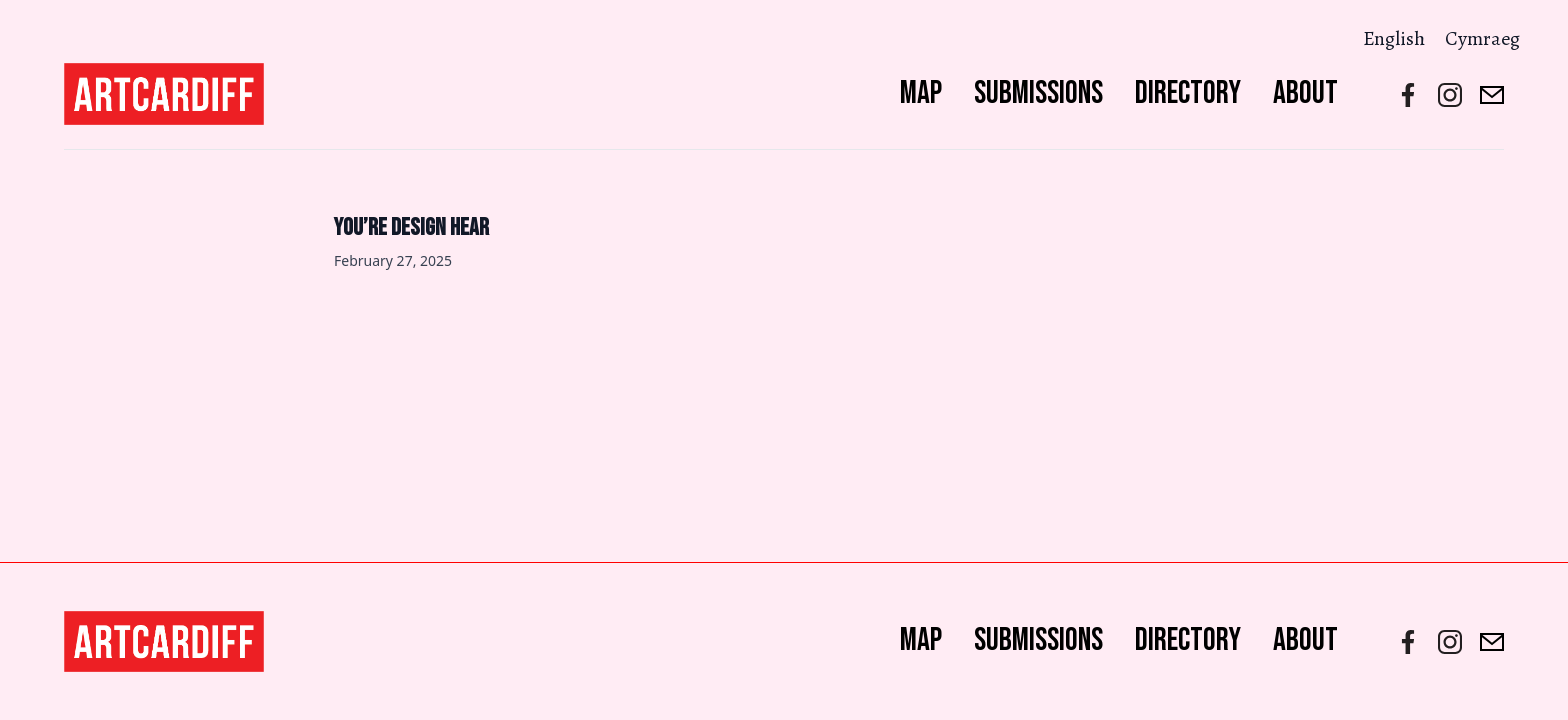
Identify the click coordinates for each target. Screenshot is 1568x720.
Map (921, 93)
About (1305, 93)
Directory (1188, 93)
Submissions (1038, 93)
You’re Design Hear (411, 227)
